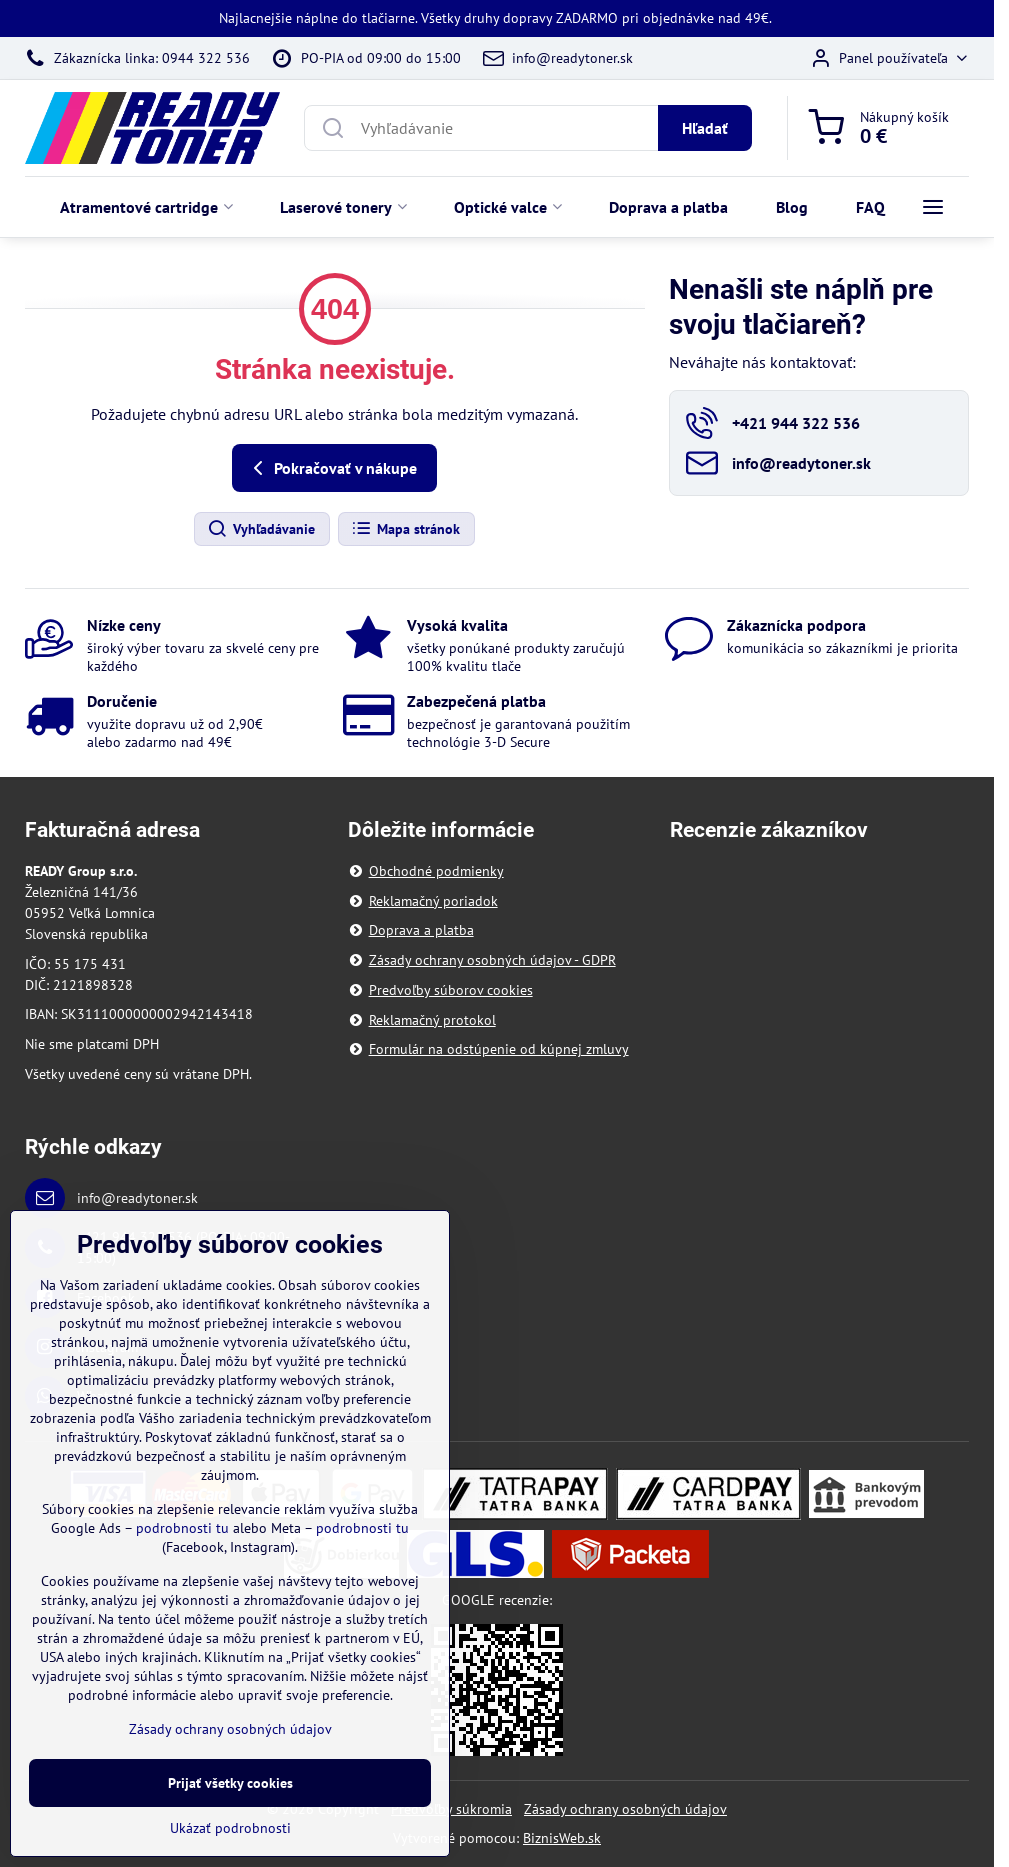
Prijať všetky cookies (230, 1783)
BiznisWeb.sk (562, 1838)
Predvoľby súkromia (451, 1809)
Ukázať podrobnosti (230, 1828)
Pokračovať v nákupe (331, 468)
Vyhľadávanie (261, 529)
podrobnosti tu (182, 1529)
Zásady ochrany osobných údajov (625, 1809)
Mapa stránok (405, 529)
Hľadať (705, 128)
